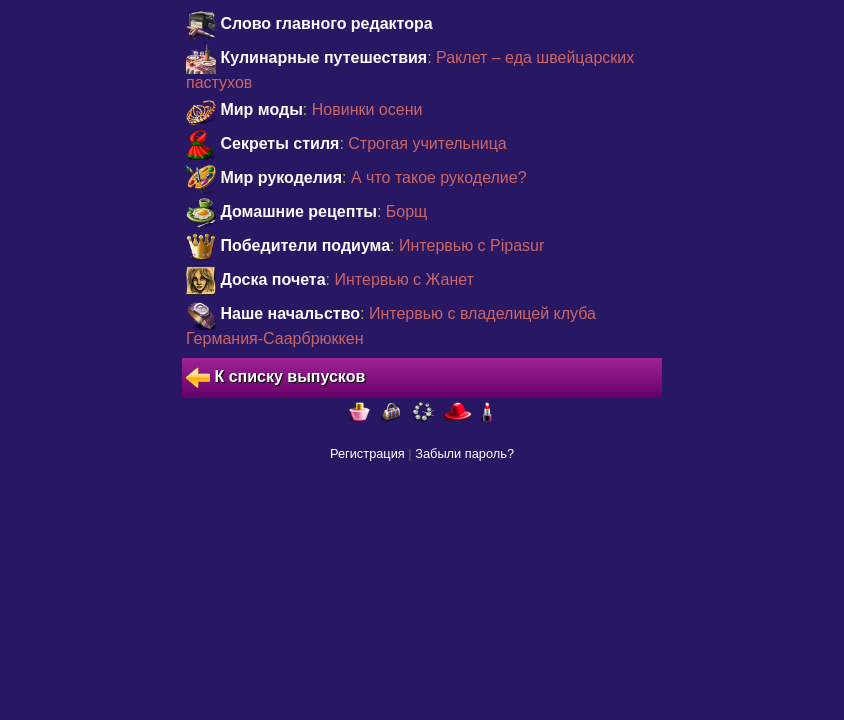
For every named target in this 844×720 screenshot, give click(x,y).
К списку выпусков (275, 378)
